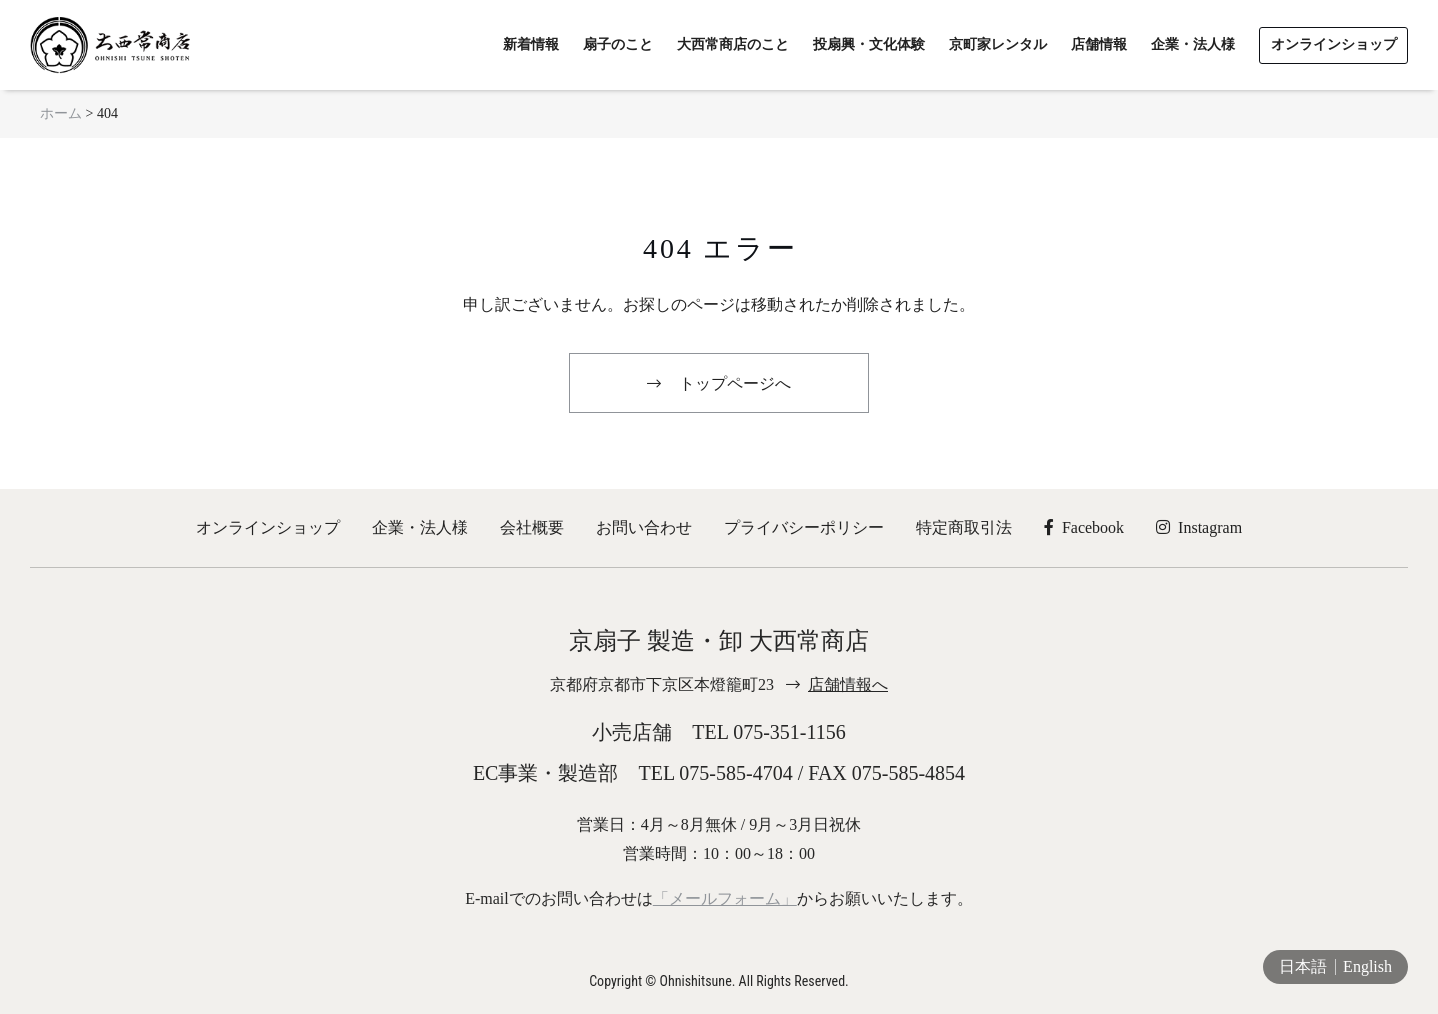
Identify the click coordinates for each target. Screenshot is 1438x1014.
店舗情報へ (848, 684)
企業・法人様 (420, 527)
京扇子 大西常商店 (110, 45)
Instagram (1199, 527)
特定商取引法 (964, 527)
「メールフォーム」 (725, 898)
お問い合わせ (644, 527)
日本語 (1303, 966)
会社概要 (532, 527)
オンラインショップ (268, 527)
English (1367, 966)
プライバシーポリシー (804, 527)
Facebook (1084, 527)
